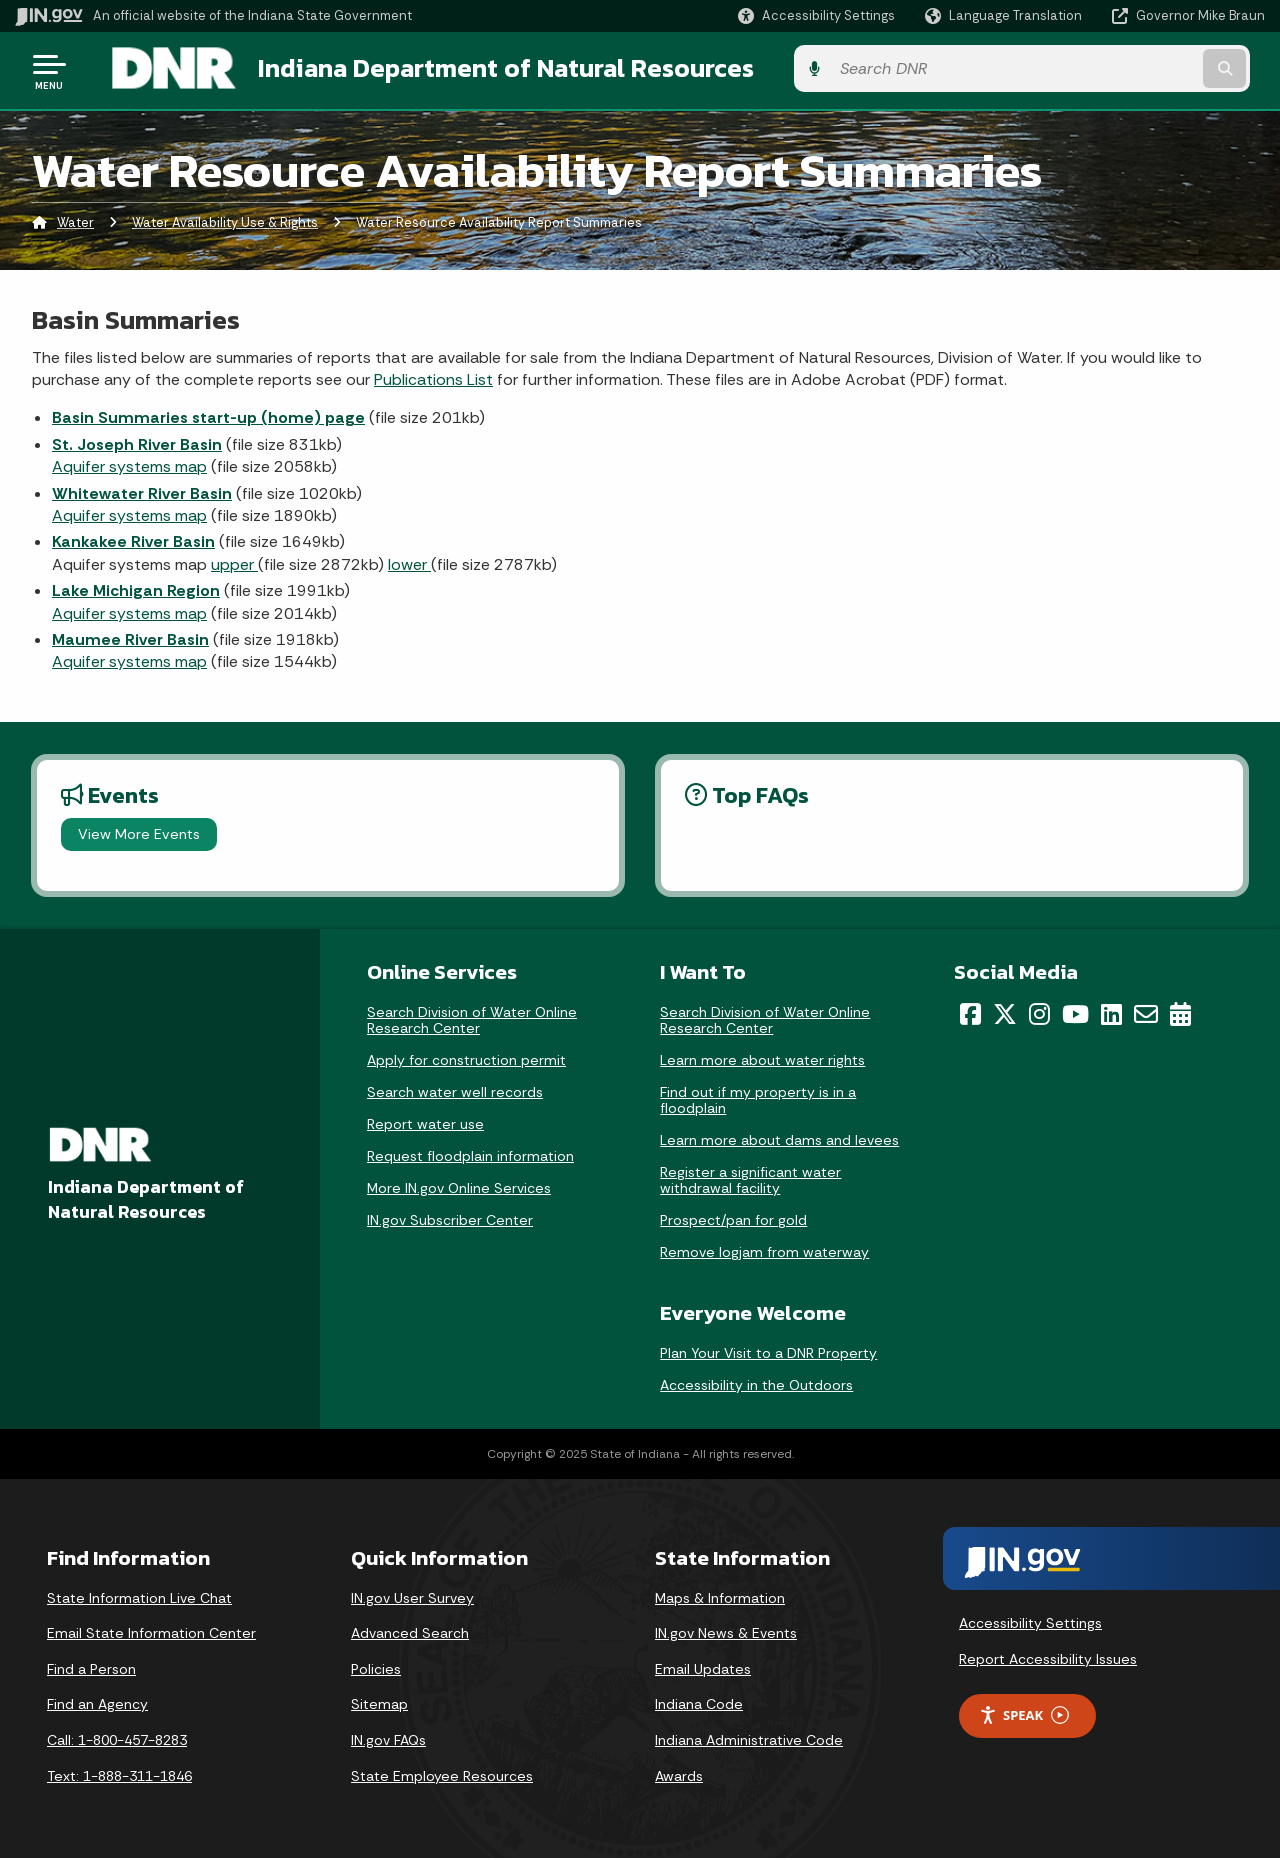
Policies (376, 1671)
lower (409, 566)
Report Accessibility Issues (1048, 1661)
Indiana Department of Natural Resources (486, 71)
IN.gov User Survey (412, 1599)
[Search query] (1122, 71)
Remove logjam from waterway (764, 1254)
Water (75, 224)
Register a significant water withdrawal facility (750, 1182)
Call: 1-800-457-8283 (117, 1742)
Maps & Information (720, 1599)
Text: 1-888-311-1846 (119, 1777)
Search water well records (455, 1094)
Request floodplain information (470, 1158)
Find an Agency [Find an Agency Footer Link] (97, 1706)
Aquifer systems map (129, 468)
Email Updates (703, 1671)
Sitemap (379, 1706)
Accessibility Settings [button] (1030, 1625)
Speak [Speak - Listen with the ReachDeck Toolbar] (1024, 1717)
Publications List (433, 381)
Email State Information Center (151, 1635)
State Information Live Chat (139, 1599)
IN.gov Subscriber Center (450, 1222)
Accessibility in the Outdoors (756, 1386)
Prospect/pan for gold (733, 1222)
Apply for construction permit (466, 1062)
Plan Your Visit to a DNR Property (768, 1354)
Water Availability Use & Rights (225, 224)
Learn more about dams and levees (779, 1142)
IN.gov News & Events (726, 1635)
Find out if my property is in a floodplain (758, 1102)
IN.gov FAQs (388, 1742)
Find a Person (91, 1671)
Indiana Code (699, 1706)
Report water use (425, 1126)
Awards (679, 1777)
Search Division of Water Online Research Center (472, 1022)
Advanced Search (410, 1635)
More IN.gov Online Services (459, 1190)
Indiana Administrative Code (749, 1742)
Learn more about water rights (762, 1062)
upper (234, 566)
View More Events (139, 836)
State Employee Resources (442, 1777)
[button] (816, 15)
